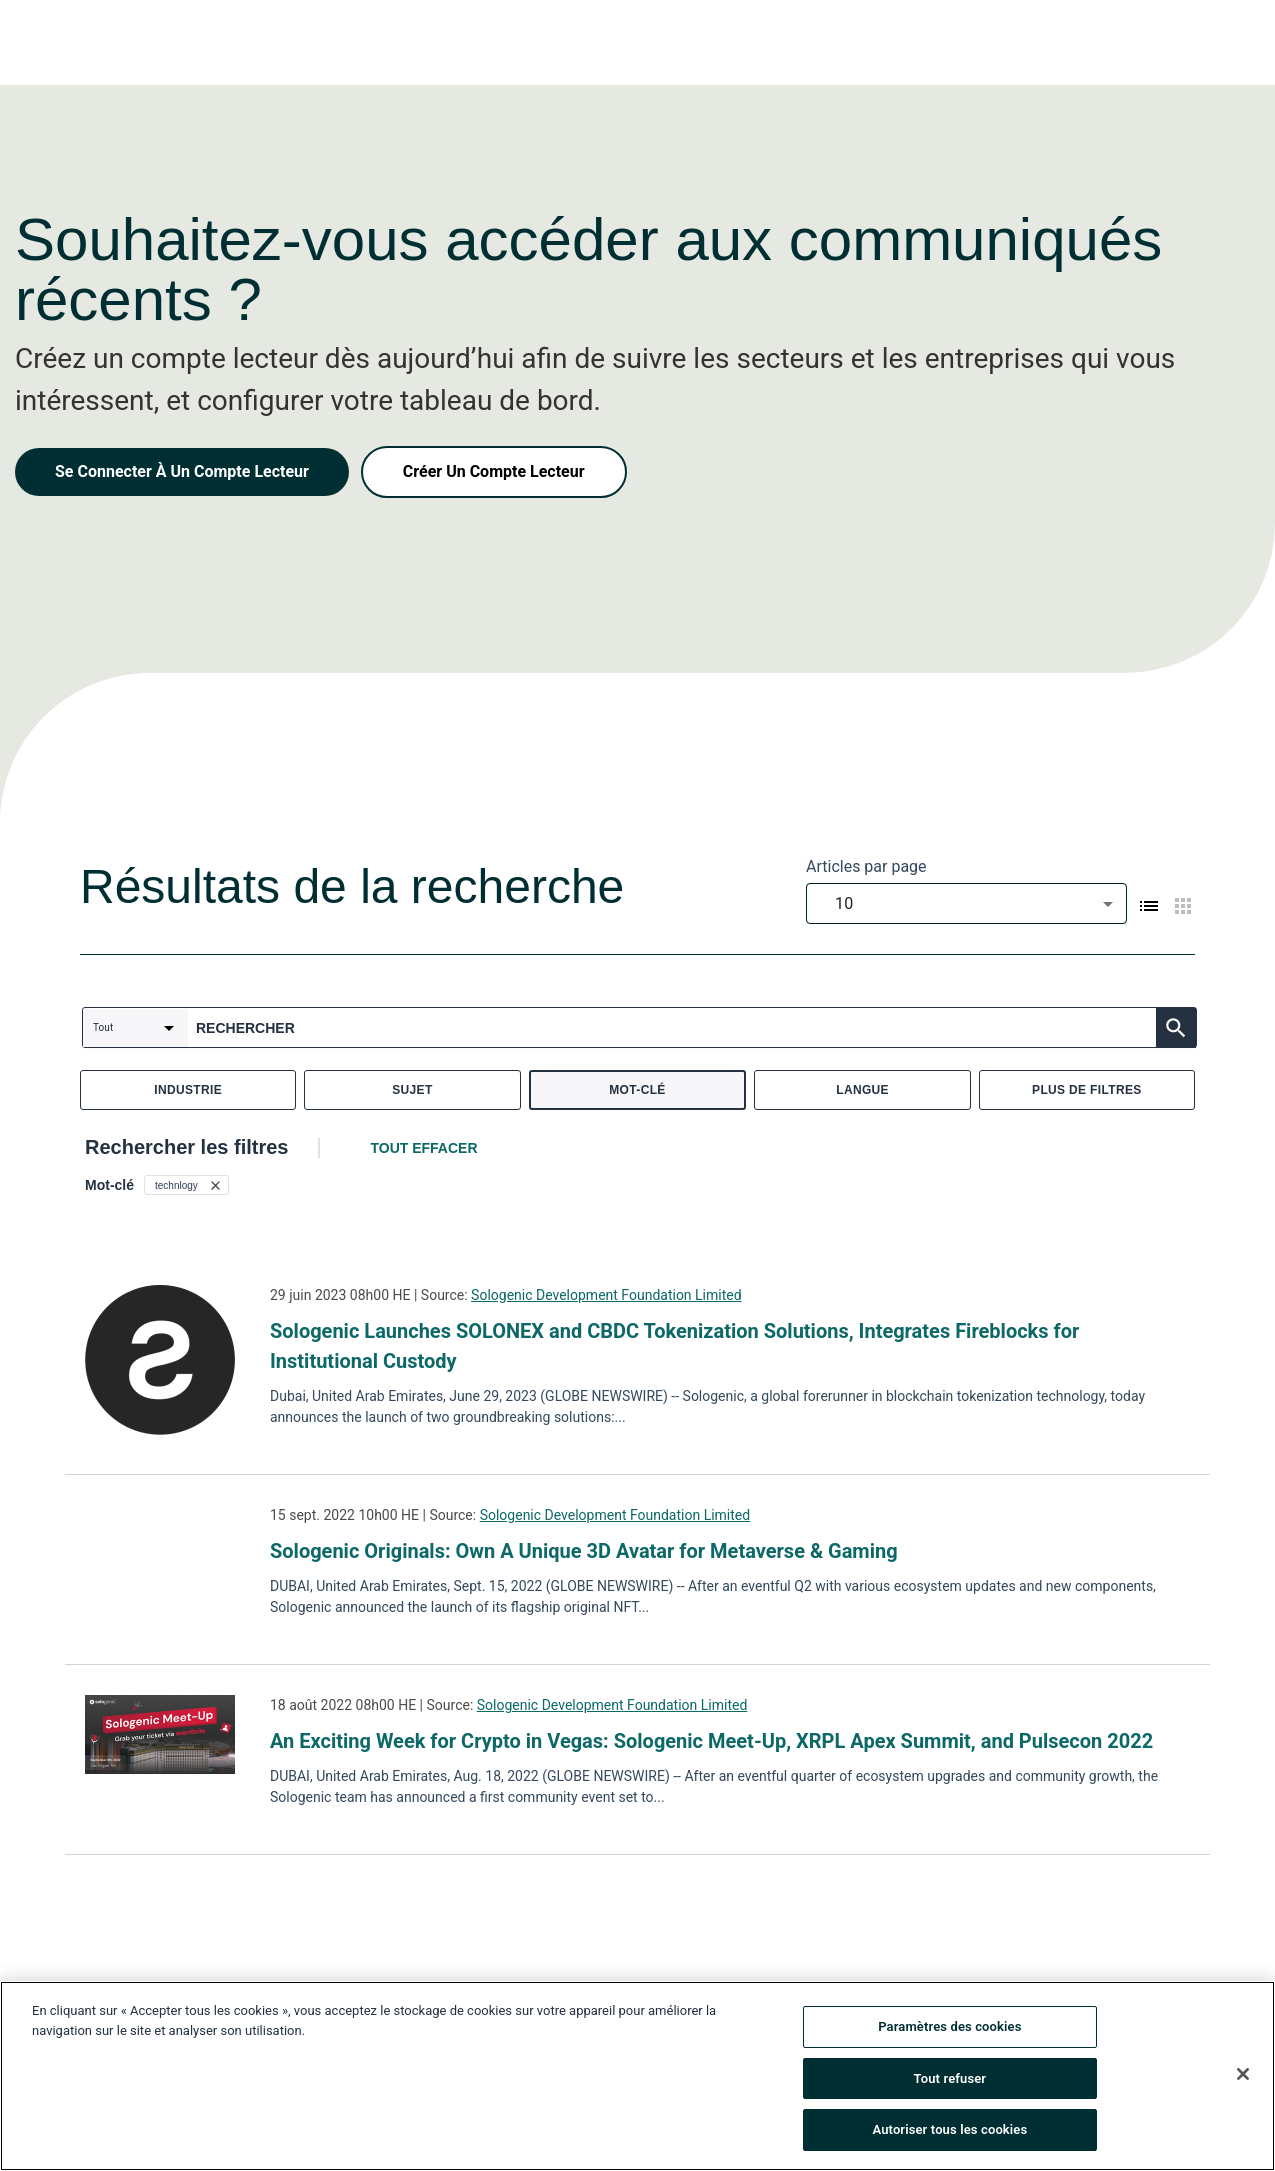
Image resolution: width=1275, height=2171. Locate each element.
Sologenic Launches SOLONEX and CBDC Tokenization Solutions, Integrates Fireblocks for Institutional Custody (674, 1346)
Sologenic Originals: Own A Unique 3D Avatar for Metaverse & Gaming (584, 1551)
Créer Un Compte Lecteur (494, 471)
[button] (186, 1185)
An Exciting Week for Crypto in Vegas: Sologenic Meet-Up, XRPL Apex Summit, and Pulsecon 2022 (711, 1741)
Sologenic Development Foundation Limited (606, 1295)
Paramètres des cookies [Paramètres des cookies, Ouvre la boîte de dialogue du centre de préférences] (949, 2026)
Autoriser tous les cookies (949, 2129)
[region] (637, 2076)
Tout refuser (950, 2078)
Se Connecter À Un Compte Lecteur (182, 471)
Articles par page (866, 866)
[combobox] (966, 903)
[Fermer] (1243, 2074)
